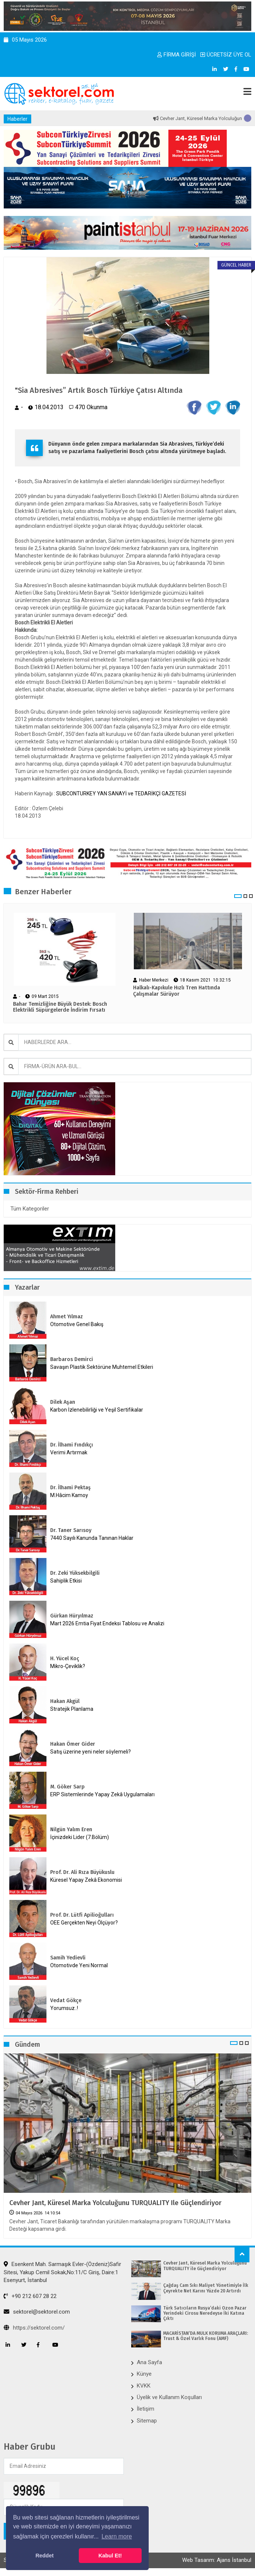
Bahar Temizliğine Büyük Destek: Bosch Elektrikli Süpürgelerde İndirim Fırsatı (60, 1007)
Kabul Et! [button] (110, 2556)
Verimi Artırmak (68, 1452)
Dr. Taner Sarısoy (70, 1530)
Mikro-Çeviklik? (67, 1666)
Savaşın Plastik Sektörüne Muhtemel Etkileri (101, 1367)
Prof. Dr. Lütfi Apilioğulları (82, 1915)
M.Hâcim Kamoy (69, 1495)
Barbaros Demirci (71, 1359)
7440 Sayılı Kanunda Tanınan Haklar (91, 1538)
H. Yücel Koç (64, 1658)
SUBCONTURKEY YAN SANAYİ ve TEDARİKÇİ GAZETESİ (121, 793)
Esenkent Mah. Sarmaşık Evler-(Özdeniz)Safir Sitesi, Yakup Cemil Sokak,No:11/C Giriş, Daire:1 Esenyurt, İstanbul (62, 2272)
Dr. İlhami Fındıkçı (71, 1445)
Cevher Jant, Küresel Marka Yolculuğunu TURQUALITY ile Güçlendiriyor (115, 2203)
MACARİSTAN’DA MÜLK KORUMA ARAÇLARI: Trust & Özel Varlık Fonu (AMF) (205, 2336)
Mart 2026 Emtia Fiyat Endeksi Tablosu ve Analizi (107, 1623)
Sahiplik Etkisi (66, 1581)
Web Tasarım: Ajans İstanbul (216, 2560)
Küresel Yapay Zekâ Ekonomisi (86, 1880)
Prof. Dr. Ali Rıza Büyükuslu (82, 1872)
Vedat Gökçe (65, 2000)
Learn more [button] (116, 2536)
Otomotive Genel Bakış (76, 1324)
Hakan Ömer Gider (72, 1744)
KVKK (144, 2385)
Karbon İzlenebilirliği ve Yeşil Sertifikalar (96, 1410)
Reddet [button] (44, 2556)
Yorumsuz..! (64, 2008)
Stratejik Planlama (71, 1709)
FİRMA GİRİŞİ (176, 54)
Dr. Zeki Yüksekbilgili (75, 1573)
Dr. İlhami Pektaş (70, 1487)
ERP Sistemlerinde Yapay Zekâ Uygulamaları (102, 1794)
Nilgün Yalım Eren (71, 1829)
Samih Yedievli (67, 1958)
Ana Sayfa (149, 2362)
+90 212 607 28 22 (30, 2296)
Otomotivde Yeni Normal (79, 1965)
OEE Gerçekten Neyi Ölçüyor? (84, 1923)
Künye (144, 2373)
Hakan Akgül (65, 1701)
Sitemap (147, 2420)
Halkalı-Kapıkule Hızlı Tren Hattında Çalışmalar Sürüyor (176, 991)
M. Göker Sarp (67, 1787)
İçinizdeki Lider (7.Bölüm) (79, 1837)
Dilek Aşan (62, 1402)
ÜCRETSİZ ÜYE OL (225, 54)
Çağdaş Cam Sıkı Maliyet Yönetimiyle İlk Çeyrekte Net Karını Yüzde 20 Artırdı (205, 2288)
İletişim (145, 2408)
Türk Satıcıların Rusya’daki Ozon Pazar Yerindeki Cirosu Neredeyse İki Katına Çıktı (204, 2313)
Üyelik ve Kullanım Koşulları (169, 2397)
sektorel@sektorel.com (37, 2311)
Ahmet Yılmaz (66, 1316)
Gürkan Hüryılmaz (71, 1616)
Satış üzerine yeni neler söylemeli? (90, 1752)
